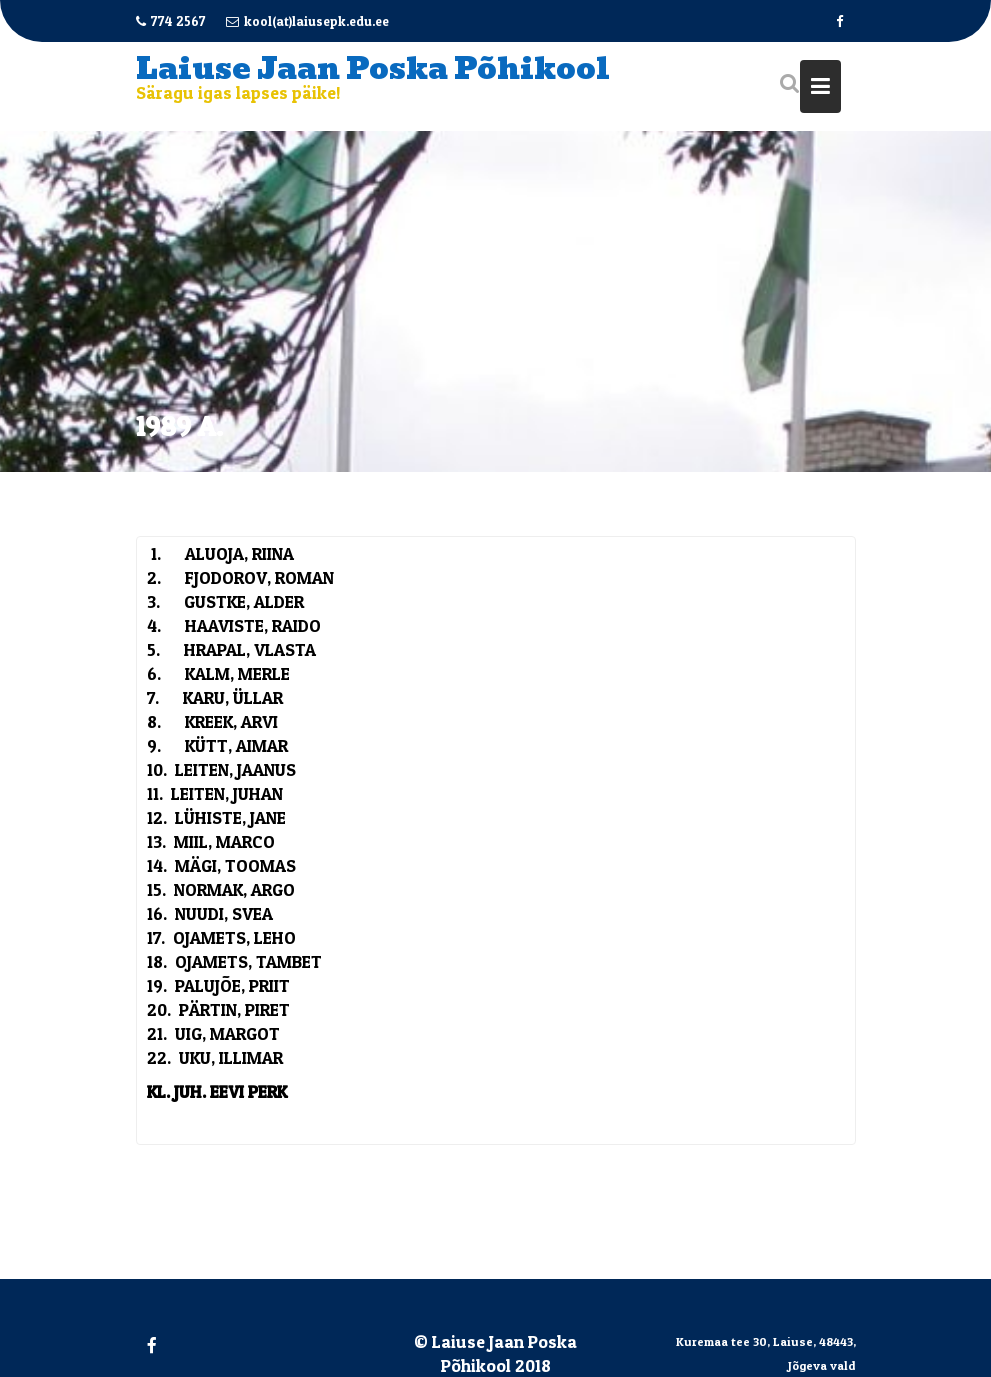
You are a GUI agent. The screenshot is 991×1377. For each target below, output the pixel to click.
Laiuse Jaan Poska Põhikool (373, 68)
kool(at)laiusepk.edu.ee (307, 21)
